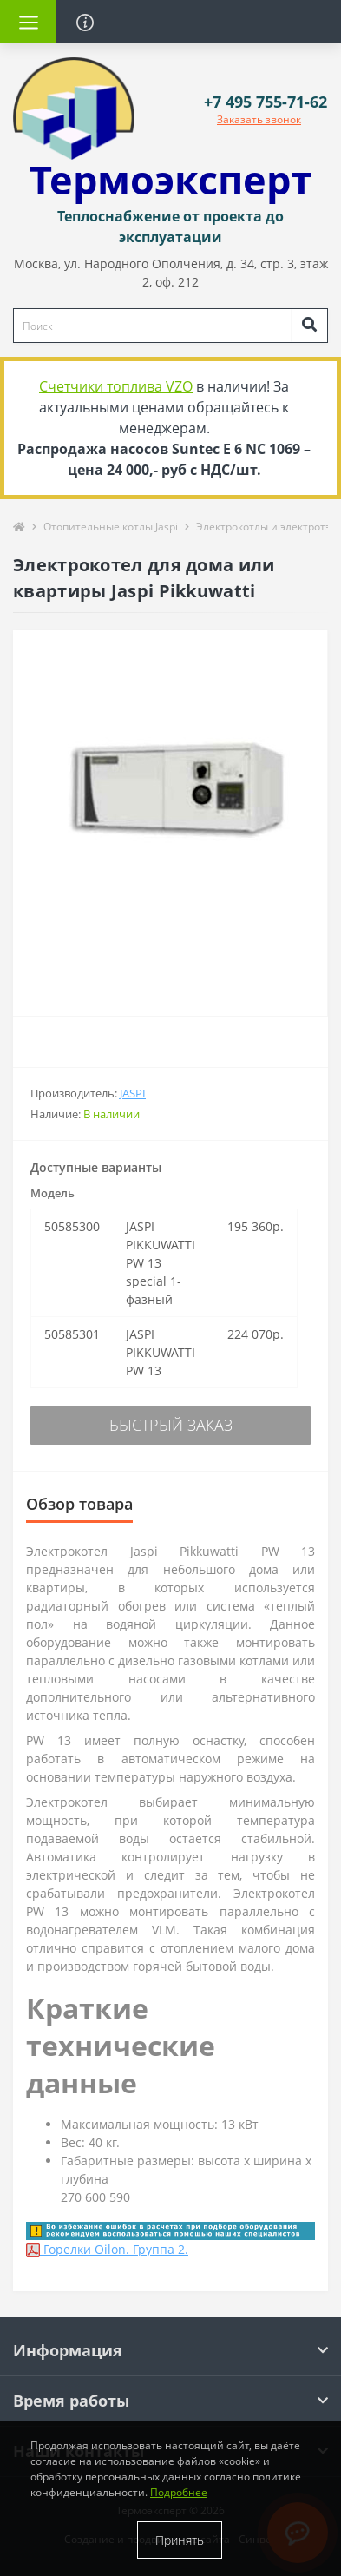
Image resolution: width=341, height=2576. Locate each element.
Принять (179, 2540)
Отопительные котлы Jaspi (110, 526)
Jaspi (133, 1093)
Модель (52, 1193)
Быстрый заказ (171, 1424)
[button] (265, 102)
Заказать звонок (259, 119)
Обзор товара (79, 1503)
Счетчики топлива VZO (116, 386)
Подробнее (178, 2492)
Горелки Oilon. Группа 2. (107, 2249)
